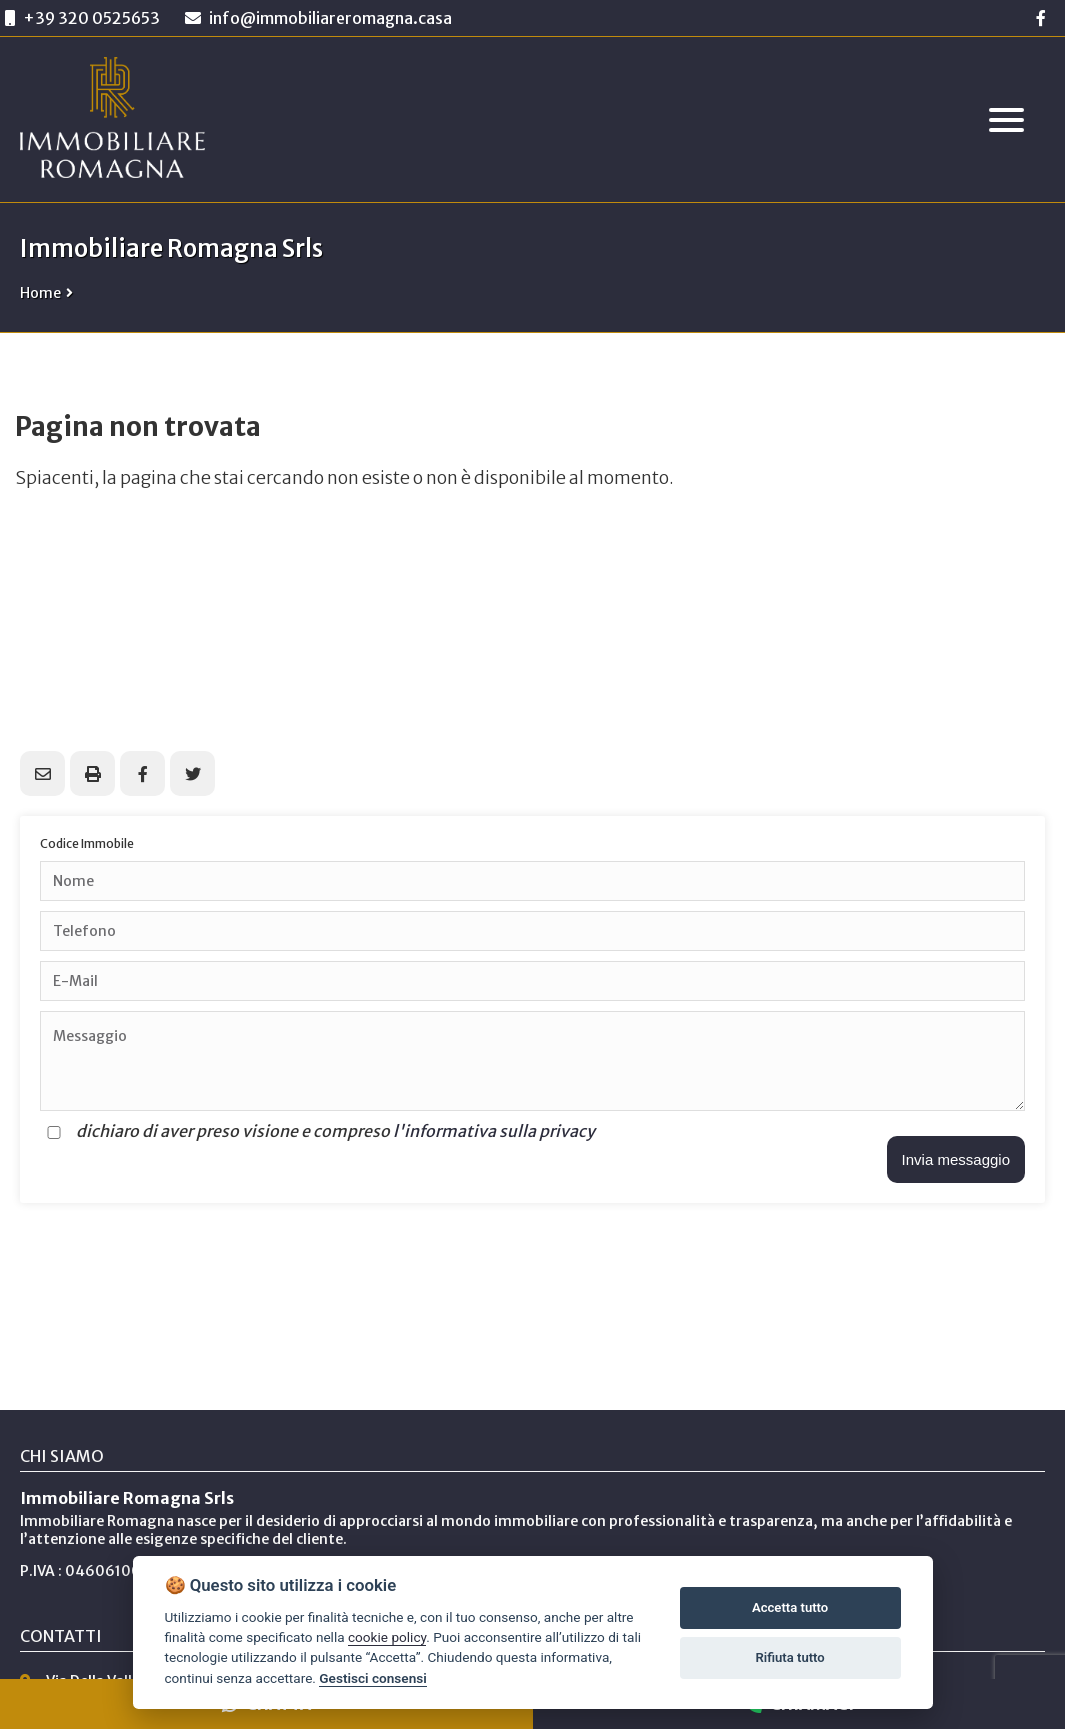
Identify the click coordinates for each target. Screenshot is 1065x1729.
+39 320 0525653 (91, 18)
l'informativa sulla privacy (494, 1131)
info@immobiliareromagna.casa (318, 18)
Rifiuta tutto (789, 1657)
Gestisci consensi (372, 1678)
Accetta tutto (790, 1607)
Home (40, 293)
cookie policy (387, 1637)
